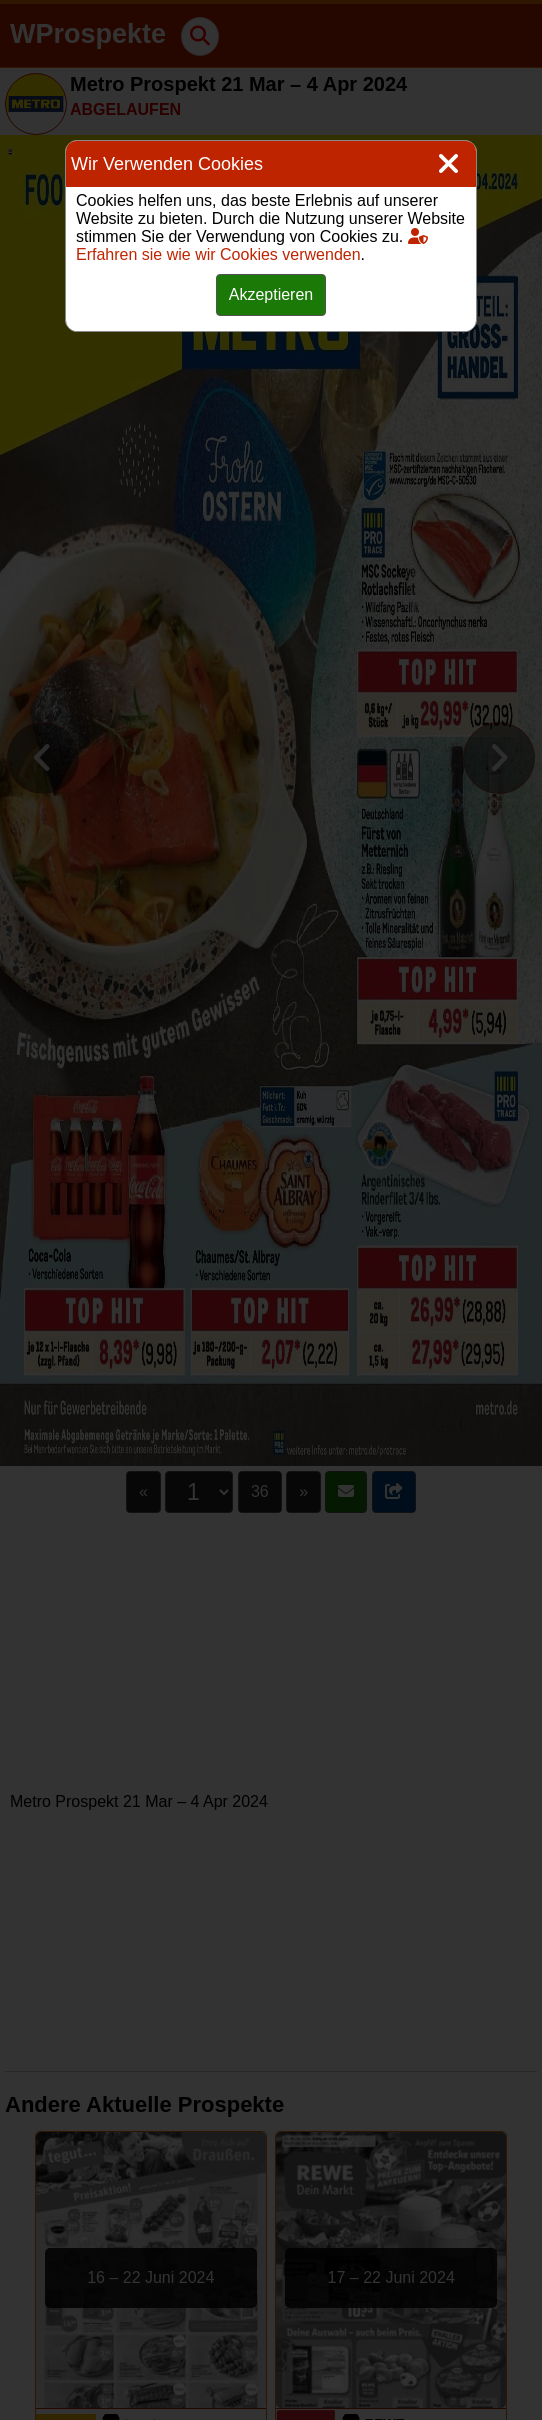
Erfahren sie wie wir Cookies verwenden (252, 245)
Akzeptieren (271, 294)
